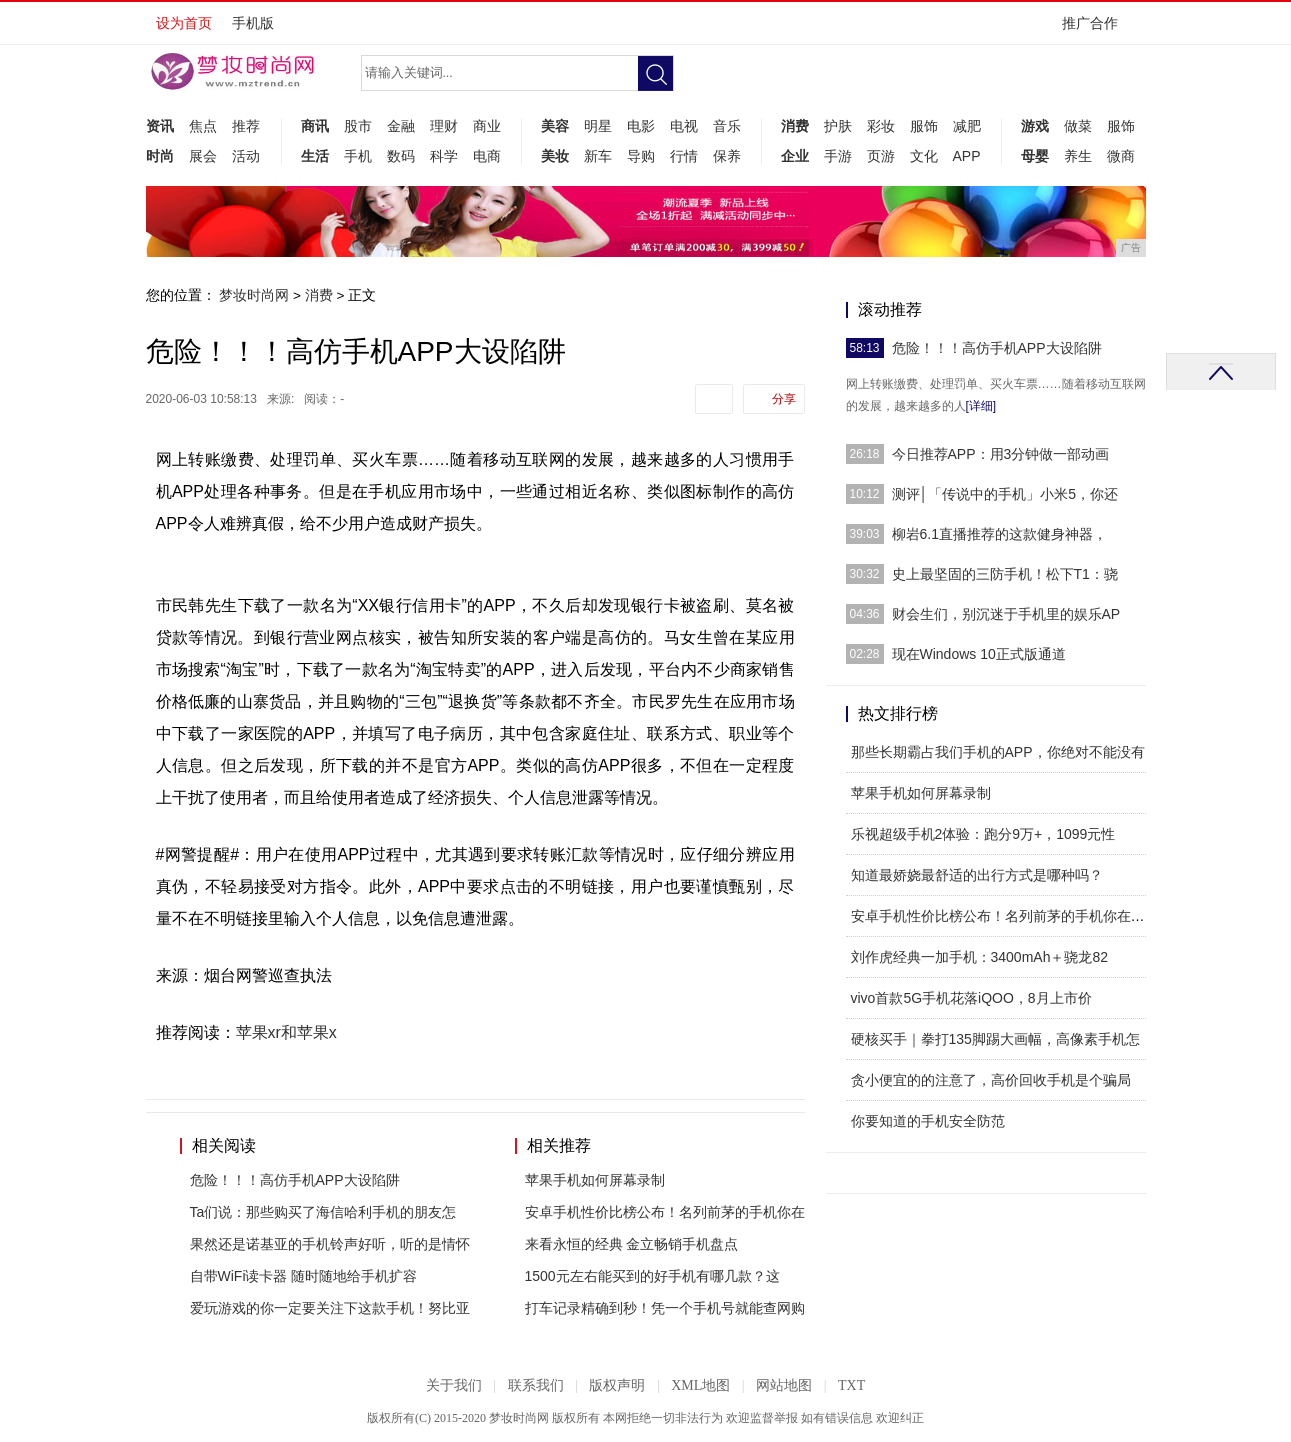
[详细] (981, 406)
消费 (795, 126)
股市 (358, 126)
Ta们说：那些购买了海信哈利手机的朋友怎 (323, 1212)
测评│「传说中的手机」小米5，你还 (1005, 494)
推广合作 (1096, 29)
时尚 (160, 156)
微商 (1121, 156)
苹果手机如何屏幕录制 (595, 1180)
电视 (684, 126)
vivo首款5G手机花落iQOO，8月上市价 (971, 998)
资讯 (160, 126)
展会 (203, 156)
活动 (246, 156)
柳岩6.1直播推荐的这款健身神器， (999, 534)
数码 (401, 156)
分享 (784, 399)
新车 (598, 156)
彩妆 (881, 126)
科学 (444, 156)
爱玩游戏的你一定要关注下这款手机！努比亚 (330, 1308)
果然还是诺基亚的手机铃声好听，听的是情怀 (330, 1244)
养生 (1078, 156)
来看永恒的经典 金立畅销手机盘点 (632, 1244)
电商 (487, 156)
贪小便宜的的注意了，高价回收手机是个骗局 (991, 1080)
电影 (641, 126)
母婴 (1035, 156)
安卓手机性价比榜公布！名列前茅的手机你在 (665, 1212)
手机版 (253, 23)
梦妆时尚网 (254, 295)
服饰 (924, 126)
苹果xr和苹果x (286, 1032)
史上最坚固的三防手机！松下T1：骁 (1005, 574)
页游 (881, 156)
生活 (315, 156)
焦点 (203, 126)
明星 (598, 126)
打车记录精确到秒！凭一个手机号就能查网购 (665, 1308)
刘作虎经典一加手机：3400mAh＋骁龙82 (980, 957)
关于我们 (454, 1385)
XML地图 (700, 1385)
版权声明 (617, 1385)
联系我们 (536, 1385)
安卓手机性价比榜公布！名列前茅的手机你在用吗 (1005, 916)
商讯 (315, 126)
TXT (851, 1385)
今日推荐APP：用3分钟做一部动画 (1001, 454)
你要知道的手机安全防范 (928, 1121)
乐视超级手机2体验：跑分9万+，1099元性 (983, 834)
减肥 (967, 126)
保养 (727, 156)
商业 (487, 126)
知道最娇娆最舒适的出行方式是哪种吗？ (977, 875)
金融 (401, 126)
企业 (795, 156)
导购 (641, 156)
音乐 (727, 126)
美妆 (555, 156)
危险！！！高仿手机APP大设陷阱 (295, 1180)
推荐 (246, 126)
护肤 (838, 126)
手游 (838, 156)
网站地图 (784, 1385)
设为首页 (184, 23)
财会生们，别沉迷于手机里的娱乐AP (1006, 614)
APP (967, 156)
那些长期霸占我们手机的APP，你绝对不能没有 (998, 752)
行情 (684, 156)
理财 (444, 126)
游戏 (1035, 126)
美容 (555, 126)
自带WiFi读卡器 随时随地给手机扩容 (304, 1276)
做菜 (1078, 126)
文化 (924, 156)
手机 (358, 156)
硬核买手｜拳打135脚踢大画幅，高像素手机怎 (995, 1039)
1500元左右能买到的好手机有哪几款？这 (652, 1276)
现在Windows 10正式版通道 (979, 654)
